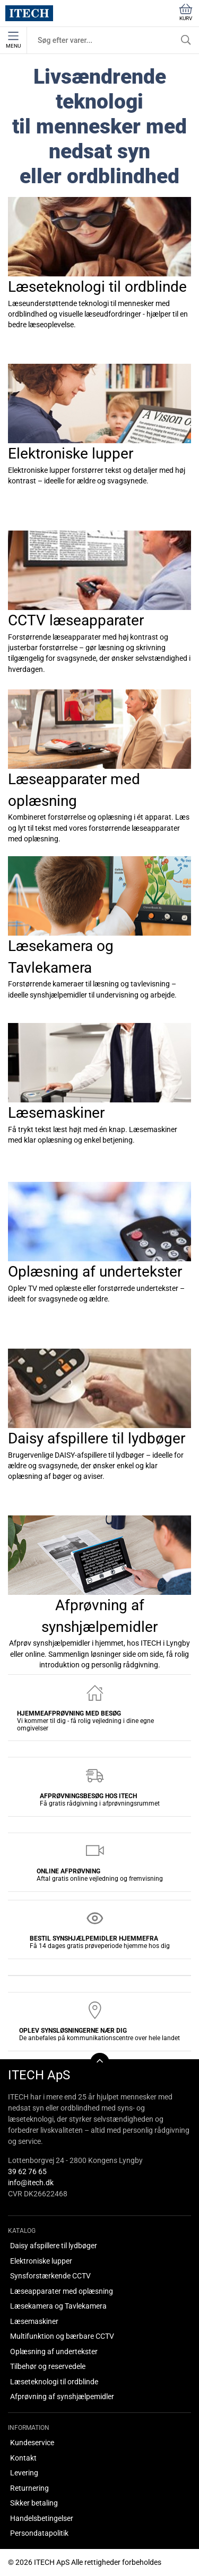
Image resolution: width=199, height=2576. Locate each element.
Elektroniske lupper (41, 2261)
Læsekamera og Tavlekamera (58, 2306)
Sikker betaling (34, 2503)
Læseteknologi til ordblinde (54, 2381)
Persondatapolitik (39, 2533)
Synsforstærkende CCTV (50, 2276)
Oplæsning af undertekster (54, 2351)
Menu (13, 40)
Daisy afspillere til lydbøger (53, 2245)
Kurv (186, 12)
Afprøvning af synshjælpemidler (62, 2396)
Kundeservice (32, 2442)
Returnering (29, 2488)
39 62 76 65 (27, 2171)
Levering (24, 2473)
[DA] (29, 13)
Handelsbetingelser (41, 2518)
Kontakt (23, 2458)
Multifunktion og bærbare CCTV (62, 2336)
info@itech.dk (31, 2182)
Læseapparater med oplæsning (61, 2291)
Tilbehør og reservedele (47, 2366)
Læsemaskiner (34, 2321)
